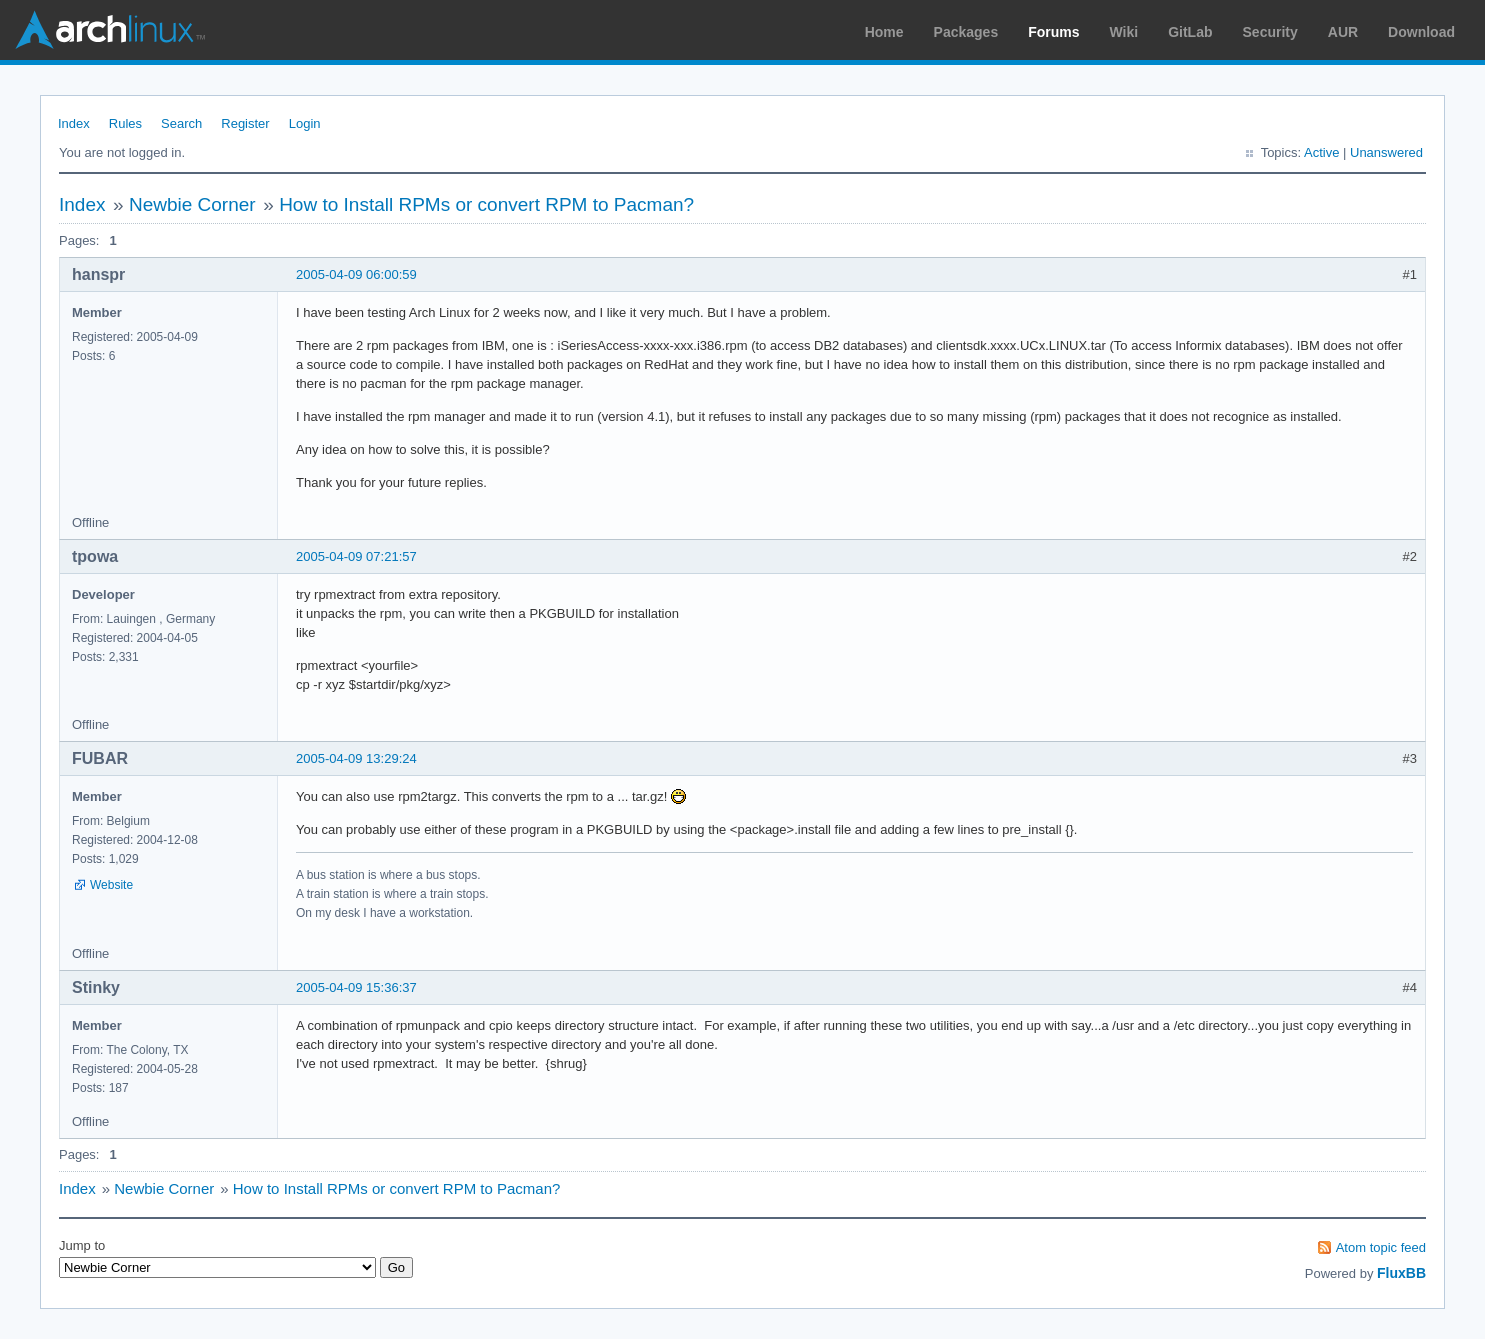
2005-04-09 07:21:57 (356, 556)
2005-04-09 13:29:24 (356, 758)
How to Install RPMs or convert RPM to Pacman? (486, 204)
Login (305, 123)
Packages (966, 32)
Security (1270, 32)
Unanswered (1386, 152)
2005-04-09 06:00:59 (356, 274)
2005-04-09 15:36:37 (356, 987)
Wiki (1124, 32)
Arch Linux (110, 30)
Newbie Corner (192, 204)
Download (1421, 32)
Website (111, 885)
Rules (125, 123)
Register (245, 123)
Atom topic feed (1381, 1247)
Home (884, 32)
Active (1321, 152)
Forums (1053, 32)
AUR (1343, 32)
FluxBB (1401, 1273)
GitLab (1190, 32)
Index (74, 123)
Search (181, 123)
